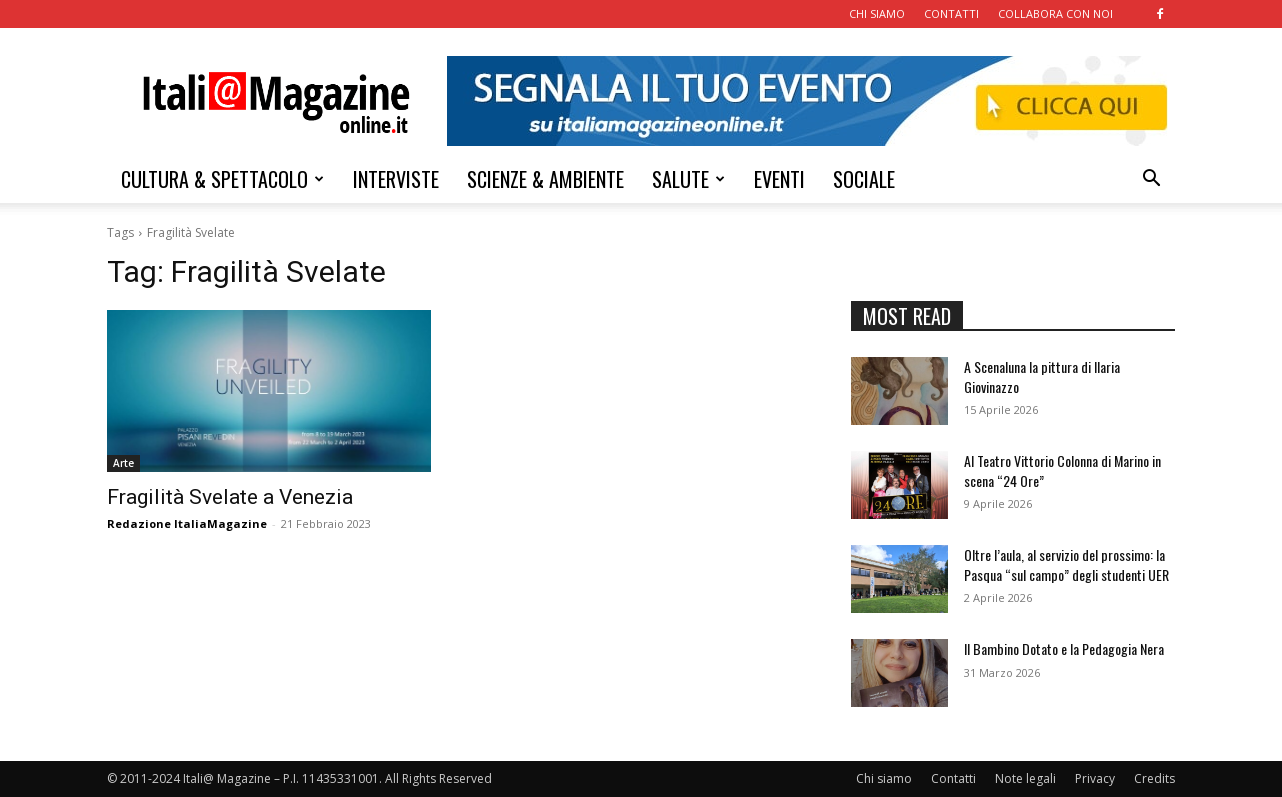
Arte (123, 463)
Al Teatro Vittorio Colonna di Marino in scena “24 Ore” (1062, 470)
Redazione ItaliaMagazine (187, 523)
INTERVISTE (396, 179)
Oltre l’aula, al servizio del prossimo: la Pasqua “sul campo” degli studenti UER (1066, 564)
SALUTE (688, 179)
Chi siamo (884, 778)
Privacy (1095, 778)
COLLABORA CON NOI (1055, 13)
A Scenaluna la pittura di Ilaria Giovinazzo (1042, 376)
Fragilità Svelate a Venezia (230, 497)
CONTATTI (951, 13)
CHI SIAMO (877, 13)
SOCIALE (864, 179)
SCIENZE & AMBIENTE (545, 179)
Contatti (953, 778)
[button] (1151, 180)
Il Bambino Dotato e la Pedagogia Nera (1064, 648)
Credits (1154, 778)
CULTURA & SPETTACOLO (222, 179)
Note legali (1025, 778)
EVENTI (779, 179)
